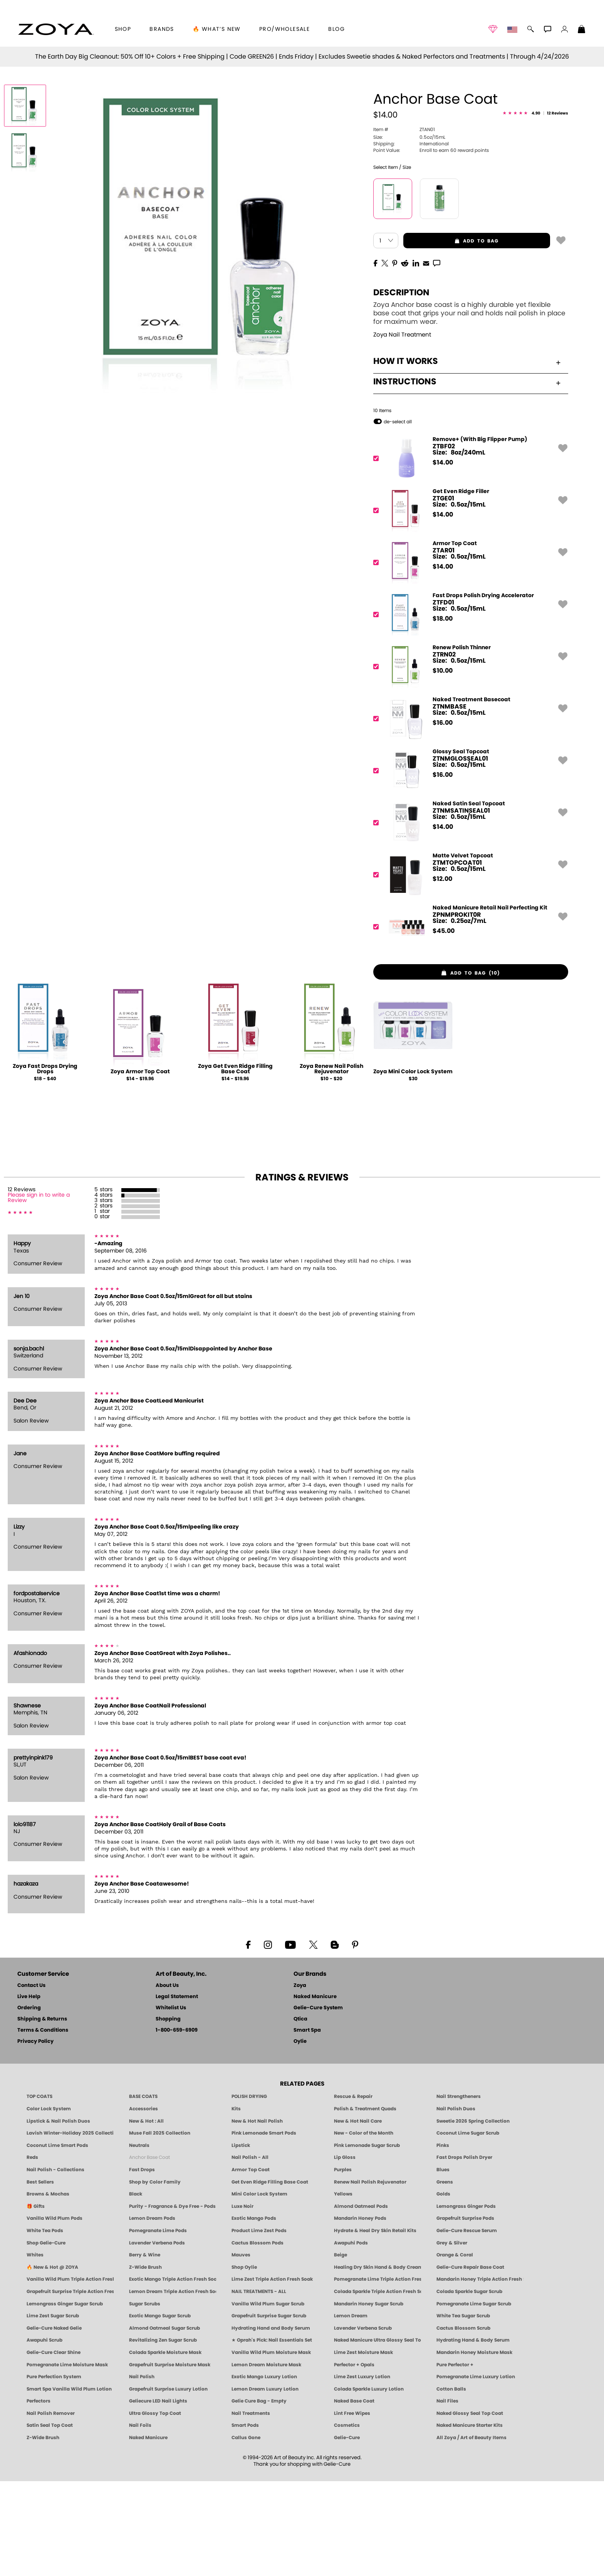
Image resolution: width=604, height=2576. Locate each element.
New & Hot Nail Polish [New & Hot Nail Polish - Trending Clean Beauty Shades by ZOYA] (257, 2215)
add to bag (451, 335)
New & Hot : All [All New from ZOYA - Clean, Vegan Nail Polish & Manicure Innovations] (146, 2215)
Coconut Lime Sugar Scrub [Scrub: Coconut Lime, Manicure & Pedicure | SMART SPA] (467, 2227)
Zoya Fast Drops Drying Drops (45, 1163)
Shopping (168, 2113)
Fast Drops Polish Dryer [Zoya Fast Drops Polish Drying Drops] (464, 2252)
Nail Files (447, 2496)
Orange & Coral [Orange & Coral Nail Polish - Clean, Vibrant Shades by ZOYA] (454, 2349)
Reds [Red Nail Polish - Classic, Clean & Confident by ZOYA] (32, 2252)
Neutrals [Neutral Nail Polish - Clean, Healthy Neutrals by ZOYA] (139, 2240)
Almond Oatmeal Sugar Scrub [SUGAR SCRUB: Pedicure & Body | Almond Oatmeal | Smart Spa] (164, 2422)
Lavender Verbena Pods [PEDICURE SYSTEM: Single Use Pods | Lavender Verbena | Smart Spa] (157, 2337)
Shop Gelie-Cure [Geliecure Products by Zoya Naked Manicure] (46, 2337)
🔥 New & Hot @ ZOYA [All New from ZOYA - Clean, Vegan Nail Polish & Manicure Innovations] (52, 2361)
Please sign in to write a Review (39, 1292)
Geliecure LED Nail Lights (158, 2496)
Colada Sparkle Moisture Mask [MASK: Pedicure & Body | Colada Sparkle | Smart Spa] (165, 2447)
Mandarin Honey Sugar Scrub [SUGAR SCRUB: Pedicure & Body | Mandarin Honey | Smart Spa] (368, 2398)
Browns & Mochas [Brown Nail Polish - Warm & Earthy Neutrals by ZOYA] (48, 2288)
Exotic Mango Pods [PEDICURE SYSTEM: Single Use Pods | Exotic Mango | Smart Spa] (254, 2313)
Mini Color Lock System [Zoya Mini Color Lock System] (259, 2288)
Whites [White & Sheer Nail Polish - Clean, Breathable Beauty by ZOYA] (35, 2349)
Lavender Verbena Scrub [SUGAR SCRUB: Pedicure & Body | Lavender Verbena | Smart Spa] (363, 2422)
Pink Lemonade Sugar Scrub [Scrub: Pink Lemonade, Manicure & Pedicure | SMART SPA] (367, 2240)
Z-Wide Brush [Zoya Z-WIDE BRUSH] (43, 2532)
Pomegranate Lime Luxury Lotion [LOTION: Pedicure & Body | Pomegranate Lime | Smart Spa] (475, 2471)
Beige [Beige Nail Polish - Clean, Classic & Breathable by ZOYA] (340, 2349)
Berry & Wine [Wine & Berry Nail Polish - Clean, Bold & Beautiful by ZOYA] (144, 2349)
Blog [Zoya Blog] (336, 29)
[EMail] (426, 357)
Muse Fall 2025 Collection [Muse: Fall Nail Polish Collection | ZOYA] (159, 2227)
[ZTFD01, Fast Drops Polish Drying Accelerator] (468, 709)
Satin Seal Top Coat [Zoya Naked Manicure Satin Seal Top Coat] (50, 2520)
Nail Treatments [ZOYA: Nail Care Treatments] (251, 2507)
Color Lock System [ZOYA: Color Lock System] (49, 2203)
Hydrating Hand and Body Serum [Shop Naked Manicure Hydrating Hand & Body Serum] (271, 2422)
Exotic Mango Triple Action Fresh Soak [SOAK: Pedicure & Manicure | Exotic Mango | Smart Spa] (172, 2374)
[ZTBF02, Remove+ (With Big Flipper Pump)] (468, 553)
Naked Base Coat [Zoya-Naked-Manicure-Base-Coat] (354, 2496)
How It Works (466, 456)
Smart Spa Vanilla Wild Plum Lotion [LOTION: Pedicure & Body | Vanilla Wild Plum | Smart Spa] (69, 2483)
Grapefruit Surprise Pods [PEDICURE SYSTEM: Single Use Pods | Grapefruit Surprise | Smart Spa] (465, 2313)
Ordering (29, 2102)
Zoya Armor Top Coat (140, 1166)
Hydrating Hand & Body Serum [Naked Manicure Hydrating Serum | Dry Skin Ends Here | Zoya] (473, 2435)
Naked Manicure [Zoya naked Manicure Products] (148, 2532)
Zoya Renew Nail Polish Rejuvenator (331, 1163)
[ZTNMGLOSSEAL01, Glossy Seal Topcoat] (468, 865)
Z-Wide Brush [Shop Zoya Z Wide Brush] (145, 2361)
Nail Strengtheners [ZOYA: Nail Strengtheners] (458, 2191)
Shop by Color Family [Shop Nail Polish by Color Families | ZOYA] (155, 2276)
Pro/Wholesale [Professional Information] (284, 29)
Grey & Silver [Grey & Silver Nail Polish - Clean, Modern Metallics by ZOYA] (451, 2337)
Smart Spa (307, 2125)
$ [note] (443, 557)
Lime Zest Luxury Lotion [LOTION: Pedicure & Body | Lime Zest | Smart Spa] (362, 2471)
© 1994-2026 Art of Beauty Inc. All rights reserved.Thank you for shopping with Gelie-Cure (302, 2555)
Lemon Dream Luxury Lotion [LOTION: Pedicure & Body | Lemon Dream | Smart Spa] (265, 2483)
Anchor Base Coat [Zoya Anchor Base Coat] (149, 2252)
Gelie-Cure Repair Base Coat (470, 2361)
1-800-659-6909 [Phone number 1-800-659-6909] (177, 2125)
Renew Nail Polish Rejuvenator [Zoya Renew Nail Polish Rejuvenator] (370, 2276)
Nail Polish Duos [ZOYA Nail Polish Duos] (455, 2203)
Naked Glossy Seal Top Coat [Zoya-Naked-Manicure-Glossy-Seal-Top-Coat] (469, 2507)
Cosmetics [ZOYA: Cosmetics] (347, 2520)
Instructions (466, 476)
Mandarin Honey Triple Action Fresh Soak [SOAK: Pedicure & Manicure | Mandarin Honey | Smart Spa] (479, 2374)
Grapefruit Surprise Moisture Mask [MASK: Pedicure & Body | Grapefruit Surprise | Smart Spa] (169, 2459)
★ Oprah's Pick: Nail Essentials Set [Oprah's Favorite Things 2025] (272, 2435)
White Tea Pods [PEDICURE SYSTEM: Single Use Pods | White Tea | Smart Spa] (45, 2325)
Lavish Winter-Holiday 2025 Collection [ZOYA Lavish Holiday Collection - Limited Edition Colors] (70, 2227)
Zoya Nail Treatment (402, 430)
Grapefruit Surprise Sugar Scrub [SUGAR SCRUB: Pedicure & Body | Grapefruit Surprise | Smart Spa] (269, 2410)
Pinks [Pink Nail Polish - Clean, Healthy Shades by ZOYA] (442, 2240)
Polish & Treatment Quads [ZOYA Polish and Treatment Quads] (365, 2203)
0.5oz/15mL (409, 231)
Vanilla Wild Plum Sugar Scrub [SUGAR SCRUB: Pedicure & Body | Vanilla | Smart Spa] (268, 2398)
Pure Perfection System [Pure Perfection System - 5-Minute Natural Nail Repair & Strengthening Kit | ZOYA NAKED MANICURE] (54, 2471)
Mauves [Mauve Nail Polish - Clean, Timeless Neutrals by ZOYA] (241, 2349)
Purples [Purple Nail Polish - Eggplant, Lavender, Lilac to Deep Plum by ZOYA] (343, 2264)
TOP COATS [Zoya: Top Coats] (39, 2191)
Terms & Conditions (42, 2125)
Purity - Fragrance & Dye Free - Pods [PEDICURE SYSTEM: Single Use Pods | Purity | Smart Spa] (172, 2300)
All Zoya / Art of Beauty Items (471, 2532)
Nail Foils (140, 2520)
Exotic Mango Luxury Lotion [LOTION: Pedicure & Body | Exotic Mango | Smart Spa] (264, 2471)
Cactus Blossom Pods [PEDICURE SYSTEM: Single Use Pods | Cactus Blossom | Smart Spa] (258, 2337)
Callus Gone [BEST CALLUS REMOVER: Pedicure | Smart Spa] (246, 2532)
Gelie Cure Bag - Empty (259, 2496)
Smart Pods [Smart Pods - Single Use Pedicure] (245, 2520)
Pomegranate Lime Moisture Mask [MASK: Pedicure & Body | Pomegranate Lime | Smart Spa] (67, 2459)
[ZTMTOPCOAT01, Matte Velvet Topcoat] (468, 969)
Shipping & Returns (42, 2113)
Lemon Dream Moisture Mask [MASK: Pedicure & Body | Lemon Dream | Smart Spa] (266, 2459)
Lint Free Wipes (352, 2507)
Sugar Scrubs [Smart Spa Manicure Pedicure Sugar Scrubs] (144, 2398)
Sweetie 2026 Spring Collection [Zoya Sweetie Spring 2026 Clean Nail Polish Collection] (473, 2215)
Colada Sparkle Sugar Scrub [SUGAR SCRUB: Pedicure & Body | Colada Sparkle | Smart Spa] (469, 2386)
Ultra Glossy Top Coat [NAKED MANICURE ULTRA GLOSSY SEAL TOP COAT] (155, 2507)
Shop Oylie (244, 2361)
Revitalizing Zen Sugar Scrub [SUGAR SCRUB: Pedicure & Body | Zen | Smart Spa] (163, 2435)
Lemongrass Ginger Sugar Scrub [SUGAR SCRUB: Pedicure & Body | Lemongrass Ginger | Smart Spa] (65, 2398)
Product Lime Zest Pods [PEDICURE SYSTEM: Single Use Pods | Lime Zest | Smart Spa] (259, 2325)
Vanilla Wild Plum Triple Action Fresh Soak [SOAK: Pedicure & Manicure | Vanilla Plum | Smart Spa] (70, 2374)
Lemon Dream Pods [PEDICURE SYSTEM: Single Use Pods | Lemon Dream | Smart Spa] (152, 2313)
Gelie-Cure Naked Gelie (54, 2422)
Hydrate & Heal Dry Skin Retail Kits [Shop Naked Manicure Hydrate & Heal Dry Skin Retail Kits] (375, 2325)
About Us (167, 2080)
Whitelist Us (171, 2102)
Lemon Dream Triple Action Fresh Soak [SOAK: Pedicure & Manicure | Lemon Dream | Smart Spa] (172, 2386)
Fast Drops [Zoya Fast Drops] (142, 2264)
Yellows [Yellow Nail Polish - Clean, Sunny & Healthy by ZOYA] (343, 2288)
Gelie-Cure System (318, 2102)
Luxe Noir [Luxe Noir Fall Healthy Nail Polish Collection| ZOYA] (242, 2300)
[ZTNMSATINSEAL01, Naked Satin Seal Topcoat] (468, 917)
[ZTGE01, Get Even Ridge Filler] (468, 605)
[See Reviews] (535, 208)
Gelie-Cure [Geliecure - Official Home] (347, 2532)
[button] (56, 29)
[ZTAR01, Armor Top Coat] (468, 657)
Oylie (300, 2136)
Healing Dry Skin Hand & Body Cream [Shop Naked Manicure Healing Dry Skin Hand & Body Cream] (377, 2361)
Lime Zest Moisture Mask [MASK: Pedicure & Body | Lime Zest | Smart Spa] (363, 2447)
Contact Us (31, 2080)
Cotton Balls (451, 2483)
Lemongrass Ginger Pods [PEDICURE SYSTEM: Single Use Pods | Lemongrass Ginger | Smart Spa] (466, 2300)
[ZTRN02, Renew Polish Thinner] (468, 761)
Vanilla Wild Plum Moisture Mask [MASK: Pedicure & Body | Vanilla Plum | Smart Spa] (271, 2447)
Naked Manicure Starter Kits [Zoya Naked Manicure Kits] (469, 2520)
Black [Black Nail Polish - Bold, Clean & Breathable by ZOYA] (135, 2288)
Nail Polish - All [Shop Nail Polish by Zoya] (250, 2252)
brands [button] (161, 29)
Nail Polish (141, 2471)
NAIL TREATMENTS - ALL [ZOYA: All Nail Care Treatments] (259, 2386)
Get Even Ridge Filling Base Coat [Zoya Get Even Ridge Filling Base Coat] (270, 2276)
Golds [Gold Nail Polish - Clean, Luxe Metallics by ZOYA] (443, 2288)
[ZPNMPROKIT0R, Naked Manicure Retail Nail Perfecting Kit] (468, 1021)
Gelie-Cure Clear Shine (54, 2447)
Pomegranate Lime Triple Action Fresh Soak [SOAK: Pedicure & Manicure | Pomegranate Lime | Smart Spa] (377, 2374)
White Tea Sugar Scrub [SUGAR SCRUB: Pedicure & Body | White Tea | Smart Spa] (463, 2410)
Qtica (300, 2113)
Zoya (300, 2080)
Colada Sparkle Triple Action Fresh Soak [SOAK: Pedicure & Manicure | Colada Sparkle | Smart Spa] (377, 2386)
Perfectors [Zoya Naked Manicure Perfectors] (38, 2496)
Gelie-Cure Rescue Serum (466, 2325)
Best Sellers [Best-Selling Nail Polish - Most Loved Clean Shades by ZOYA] (40, 2276)
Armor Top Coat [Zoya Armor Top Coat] (251, 2264)
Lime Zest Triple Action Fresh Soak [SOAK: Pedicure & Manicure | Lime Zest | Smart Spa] (272, 2374)
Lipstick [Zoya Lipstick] (241, 2240)
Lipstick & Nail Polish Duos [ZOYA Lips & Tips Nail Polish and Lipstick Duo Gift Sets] (58, 2215)
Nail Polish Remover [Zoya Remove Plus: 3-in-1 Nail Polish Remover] (51, 2507)
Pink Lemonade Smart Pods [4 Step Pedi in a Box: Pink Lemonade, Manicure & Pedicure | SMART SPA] (264, 2227)
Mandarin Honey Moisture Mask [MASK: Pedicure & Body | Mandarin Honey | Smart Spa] (474, 2447)
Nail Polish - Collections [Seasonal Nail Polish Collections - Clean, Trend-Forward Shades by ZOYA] (55, 2264)
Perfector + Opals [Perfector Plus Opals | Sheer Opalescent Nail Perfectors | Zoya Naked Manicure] (354, 2459)
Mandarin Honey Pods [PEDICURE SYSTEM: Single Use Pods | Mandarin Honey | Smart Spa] (360, 2313)
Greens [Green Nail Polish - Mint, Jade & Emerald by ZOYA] (444, 2276)
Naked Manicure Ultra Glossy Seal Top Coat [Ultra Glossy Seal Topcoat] (377, 2435)
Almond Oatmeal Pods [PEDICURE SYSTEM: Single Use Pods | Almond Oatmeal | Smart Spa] (361, 2300)
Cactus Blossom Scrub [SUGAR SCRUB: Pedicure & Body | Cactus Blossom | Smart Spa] (463, 2422)
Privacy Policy (35, 2136)
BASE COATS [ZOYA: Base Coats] (143, 2191)
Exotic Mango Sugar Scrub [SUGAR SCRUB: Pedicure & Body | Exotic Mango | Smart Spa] (160, 2410)
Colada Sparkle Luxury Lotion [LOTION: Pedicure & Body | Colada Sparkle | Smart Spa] (369, 2483)
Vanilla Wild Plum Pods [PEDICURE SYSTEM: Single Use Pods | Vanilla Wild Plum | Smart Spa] (54, 2313)
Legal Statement (177, 2091)
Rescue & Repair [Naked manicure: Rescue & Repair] (353, 2191)
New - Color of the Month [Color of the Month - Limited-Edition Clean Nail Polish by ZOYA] (363, 2227)
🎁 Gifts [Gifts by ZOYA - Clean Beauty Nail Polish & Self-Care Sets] (36, 2300)
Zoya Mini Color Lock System (413, 1166)
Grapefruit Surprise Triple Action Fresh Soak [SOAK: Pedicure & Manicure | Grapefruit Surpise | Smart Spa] (70, 2386)
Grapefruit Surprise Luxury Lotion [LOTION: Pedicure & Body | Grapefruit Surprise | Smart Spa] (168, 2483)
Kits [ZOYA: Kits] (236, 2203)
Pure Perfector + (454, 2459)
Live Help (28, 2091)
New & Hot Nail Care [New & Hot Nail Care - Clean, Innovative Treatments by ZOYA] (358, 2215)
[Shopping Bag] (581, 30)
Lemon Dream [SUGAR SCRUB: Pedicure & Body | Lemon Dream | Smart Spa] (350, 2410)
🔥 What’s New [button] (217, 29)
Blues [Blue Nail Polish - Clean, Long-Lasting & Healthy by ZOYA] (443, 2264)
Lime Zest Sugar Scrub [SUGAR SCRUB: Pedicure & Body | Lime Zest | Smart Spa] (53, 2410)
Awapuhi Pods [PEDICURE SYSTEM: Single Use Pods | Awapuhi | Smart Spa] (351, 2337)
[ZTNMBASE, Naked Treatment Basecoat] (468, 813)
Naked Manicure (315, 2091)
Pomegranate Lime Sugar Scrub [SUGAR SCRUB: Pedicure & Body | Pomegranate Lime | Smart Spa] (473, 2398)
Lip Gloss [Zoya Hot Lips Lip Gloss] (345, 2252)
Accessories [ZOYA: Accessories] (143, 2203)
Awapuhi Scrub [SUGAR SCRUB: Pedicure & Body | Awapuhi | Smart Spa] (44, 2435)
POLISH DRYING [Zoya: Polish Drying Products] (249, 2191)
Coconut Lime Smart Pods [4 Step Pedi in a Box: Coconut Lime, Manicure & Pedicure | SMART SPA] (57, 2240)
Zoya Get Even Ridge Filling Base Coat (235, 1163)
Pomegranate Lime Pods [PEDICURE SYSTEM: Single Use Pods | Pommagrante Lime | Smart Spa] (158, 2325)
